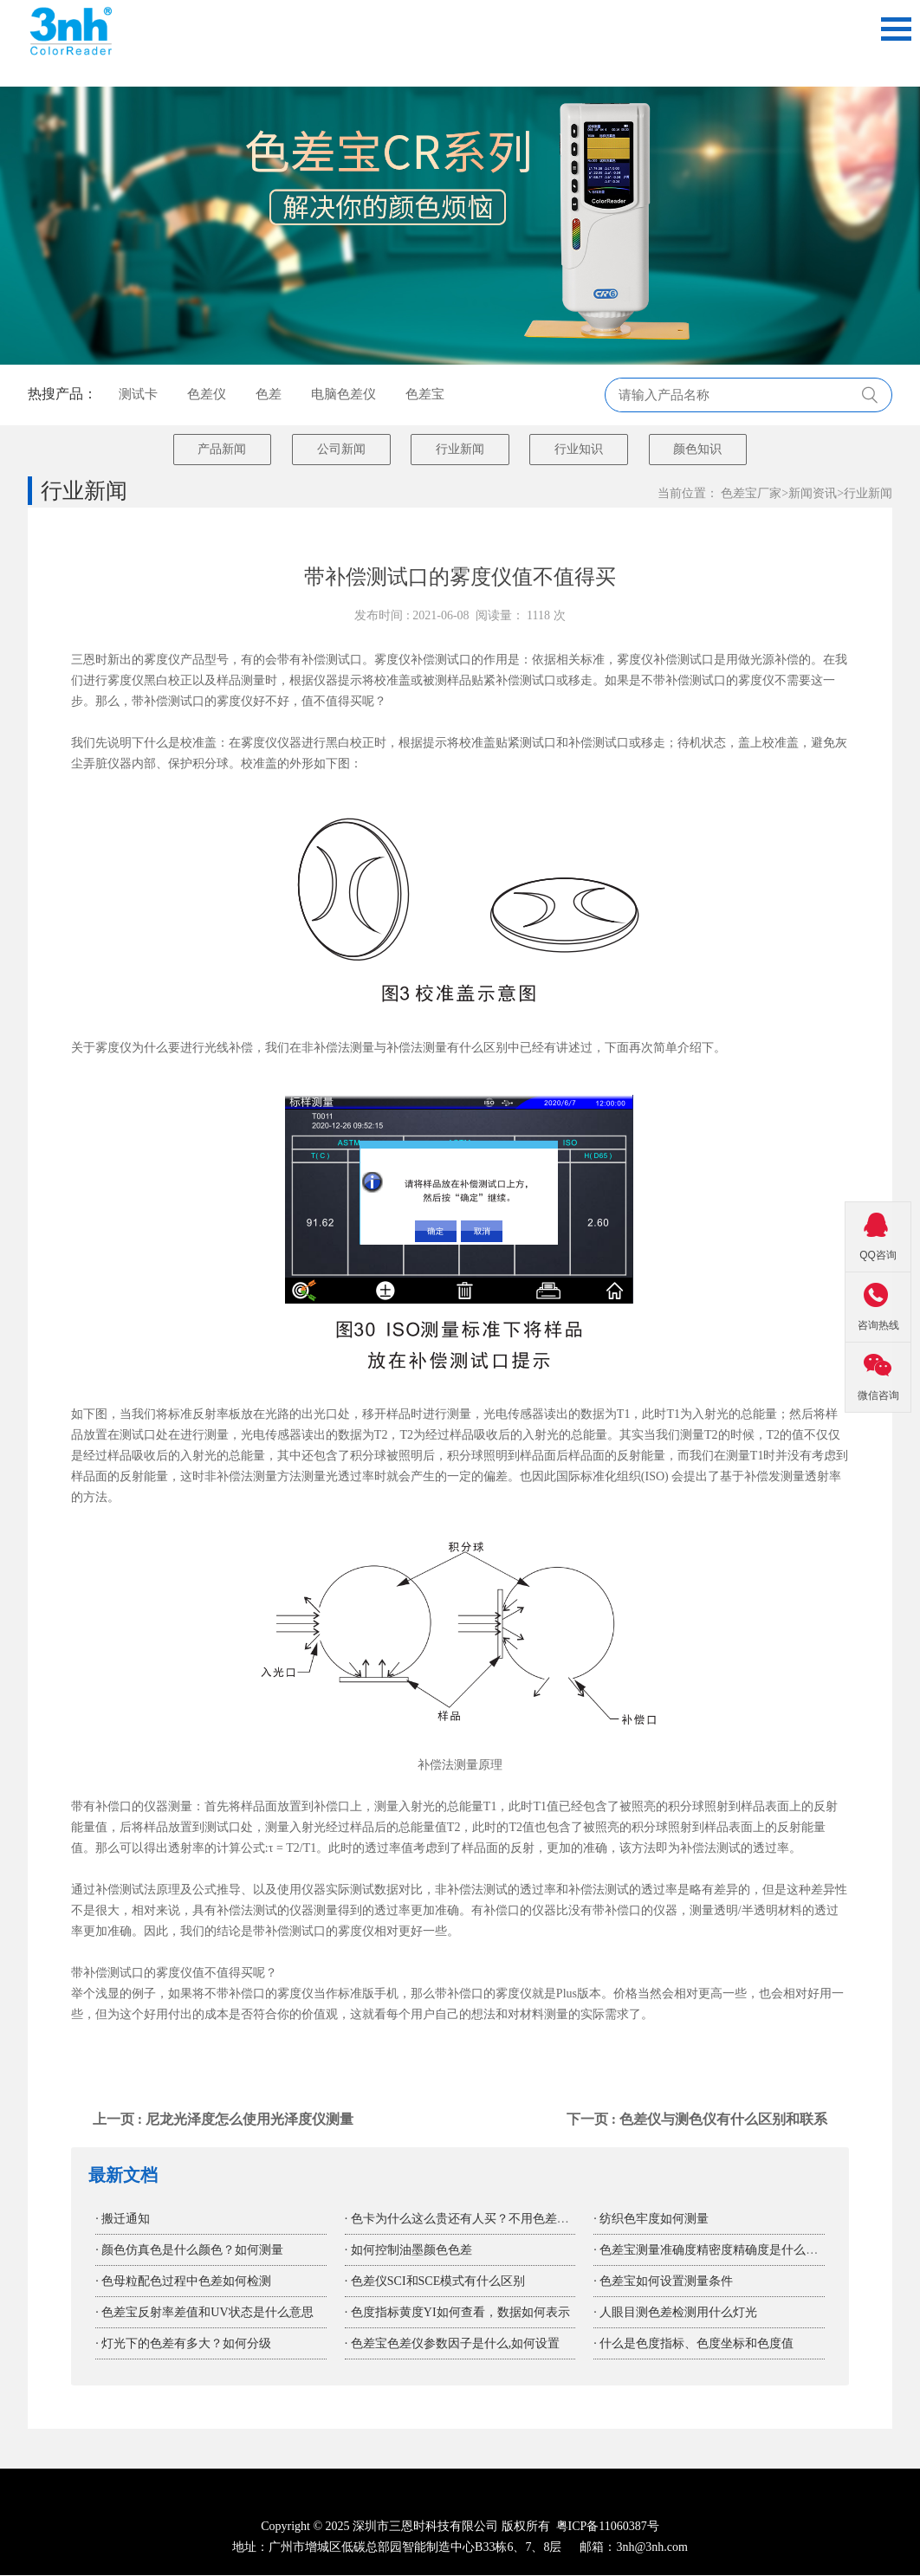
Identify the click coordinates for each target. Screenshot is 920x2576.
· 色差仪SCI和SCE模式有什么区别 (435, 2281)
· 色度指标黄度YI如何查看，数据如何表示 (457, 2313)
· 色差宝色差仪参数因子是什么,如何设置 (452, 2344)
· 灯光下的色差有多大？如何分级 (183, 2344)
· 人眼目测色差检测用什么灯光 (675, 2313)
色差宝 (424, 394)
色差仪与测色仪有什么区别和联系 (723, 2120)
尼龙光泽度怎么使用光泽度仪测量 (249, 2120)
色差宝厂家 (751, 494)
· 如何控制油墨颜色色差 (408, 2250)
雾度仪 (392, 660)
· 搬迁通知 (122, 2219)
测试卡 (138, 394)
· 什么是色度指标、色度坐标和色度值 (693, 2344)
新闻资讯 (812, 494)
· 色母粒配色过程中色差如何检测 (183, 2281)
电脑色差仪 (343, 394)
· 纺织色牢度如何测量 (651, 2219)
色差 (269, 394)
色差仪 (206, 394)
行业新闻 (868, 494)
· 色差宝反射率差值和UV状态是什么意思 (204, 2313)
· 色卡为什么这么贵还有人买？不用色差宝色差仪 (475, 2219)
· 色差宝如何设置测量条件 (663, 2281)
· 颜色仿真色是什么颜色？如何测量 (189, 2250)
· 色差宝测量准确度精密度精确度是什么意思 (711, 2250)
